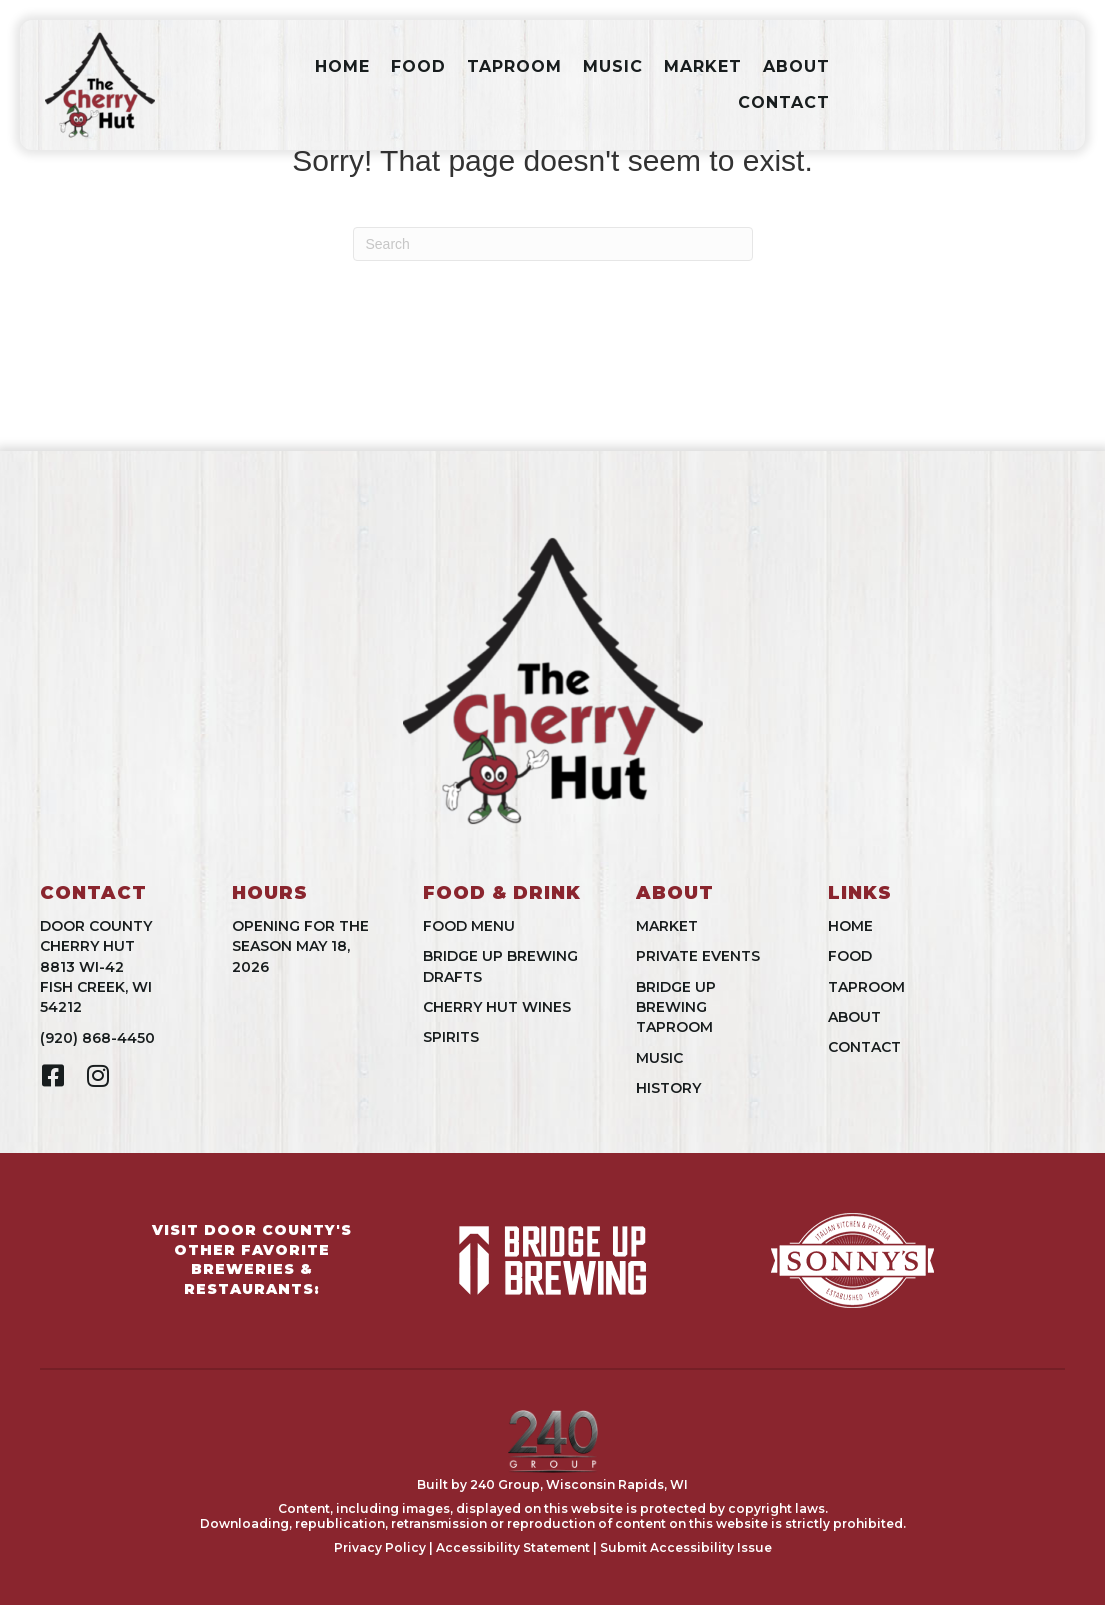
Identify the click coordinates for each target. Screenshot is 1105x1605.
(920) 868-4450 (97, 1038)
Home (342, 66)
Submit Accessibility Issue (686, 1547)
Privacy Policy (380, 1547)
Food (418, 66)
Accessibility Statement (513, 1547)
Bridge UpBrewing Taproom (676, 1007)
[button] (52, 1075)
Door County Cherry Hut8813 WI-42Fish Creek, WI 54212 (96, 966)
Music (613, 66)
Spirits (451, 1037)
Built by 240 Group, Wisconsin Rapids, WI (552, 1484)
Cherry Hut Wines (497, 1007)
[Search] (553, 244)
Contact (784, 102)
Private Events (698, 956)
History (668, 1088)
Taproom (514, 66)
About (796, 66)
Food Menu (469, 926)
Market (703, 66)
